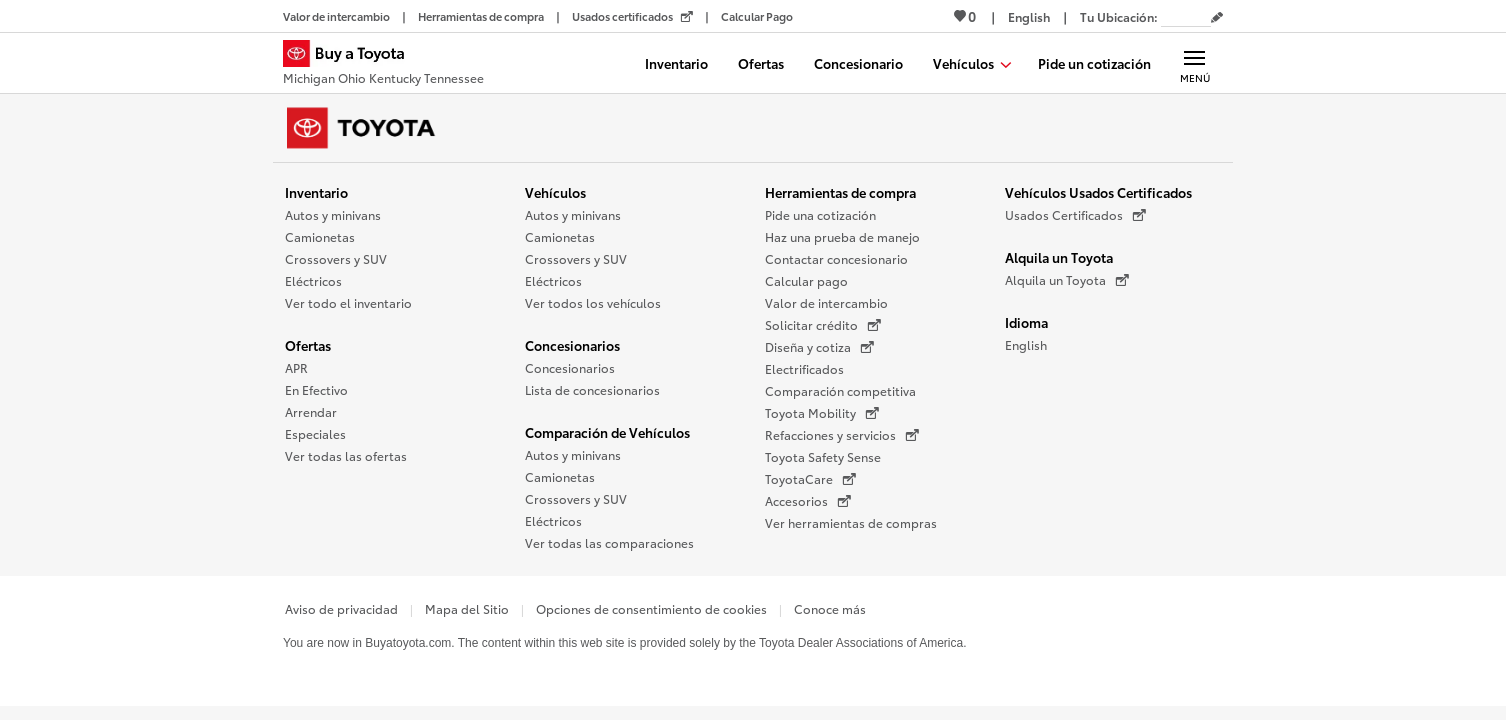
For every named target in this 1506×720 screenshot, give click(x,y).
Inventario (316, 192)
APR (296, 367)
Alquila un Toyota (1059, 257)
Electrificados (804, 368)
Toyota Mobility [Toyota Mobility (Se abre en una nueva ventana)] (822, 413)
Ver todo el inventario (348, 302)
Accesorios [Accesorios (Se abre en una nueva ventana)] (808, 501)
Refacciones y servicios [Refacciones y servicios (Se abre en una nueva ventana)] (842, 435)
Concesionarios (572, 345)
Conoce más (830, 608)
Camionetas (320, 236)
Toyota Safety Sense (823, 456)
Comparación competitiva (840, 390)
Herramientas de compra (840, 192)
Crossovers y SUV (336, 258)
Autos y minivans (333, 214)
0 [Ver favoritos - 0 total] (965, 16)
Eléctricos (313, 280)
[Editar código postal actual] (1217, 18)
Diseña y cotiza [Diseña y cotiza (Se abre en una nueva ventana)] (819, 347)
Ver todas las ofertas (346, 455)
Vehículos (555, 192)
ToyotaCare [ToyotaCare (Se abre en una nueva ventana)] (810, 479)
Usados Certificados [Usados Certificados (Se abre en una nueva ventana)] (1075, 215)
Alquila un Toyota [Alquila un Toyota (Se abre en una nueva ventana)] (1067, 280)
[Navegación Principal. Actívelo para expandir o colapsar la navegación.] (1194, 63)
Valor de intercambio (826, 302)
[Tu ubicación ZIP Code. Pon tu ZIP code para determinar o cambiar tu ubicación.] (1186, 16)
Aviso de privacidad (341, 608)
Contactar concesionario (836, 258)
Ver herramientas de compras (851, 522)
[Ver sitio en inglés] (1029, 16)
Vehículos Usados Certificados (1098, 192)
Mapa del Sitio (467, 608)
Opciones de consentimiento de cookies (651, 608)
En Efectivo (316, 389)
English (1026, 344)
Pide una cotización (820, 214)
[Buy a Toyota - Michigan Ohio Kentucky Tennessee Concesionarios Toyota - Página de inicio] (383, 65)
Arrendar (311, 411)
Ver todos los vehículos (593, 302)
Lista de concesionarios (592, 389)
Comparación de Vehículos (607, 432)
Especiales (315, 433)
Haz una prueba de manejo (842, 236)
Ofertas (308, 345)
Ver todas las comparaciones (609, 542)
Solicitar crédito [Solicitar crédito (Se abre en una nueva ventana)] (823, 325)
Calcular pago (806, 280)
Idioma (1026, 322)
